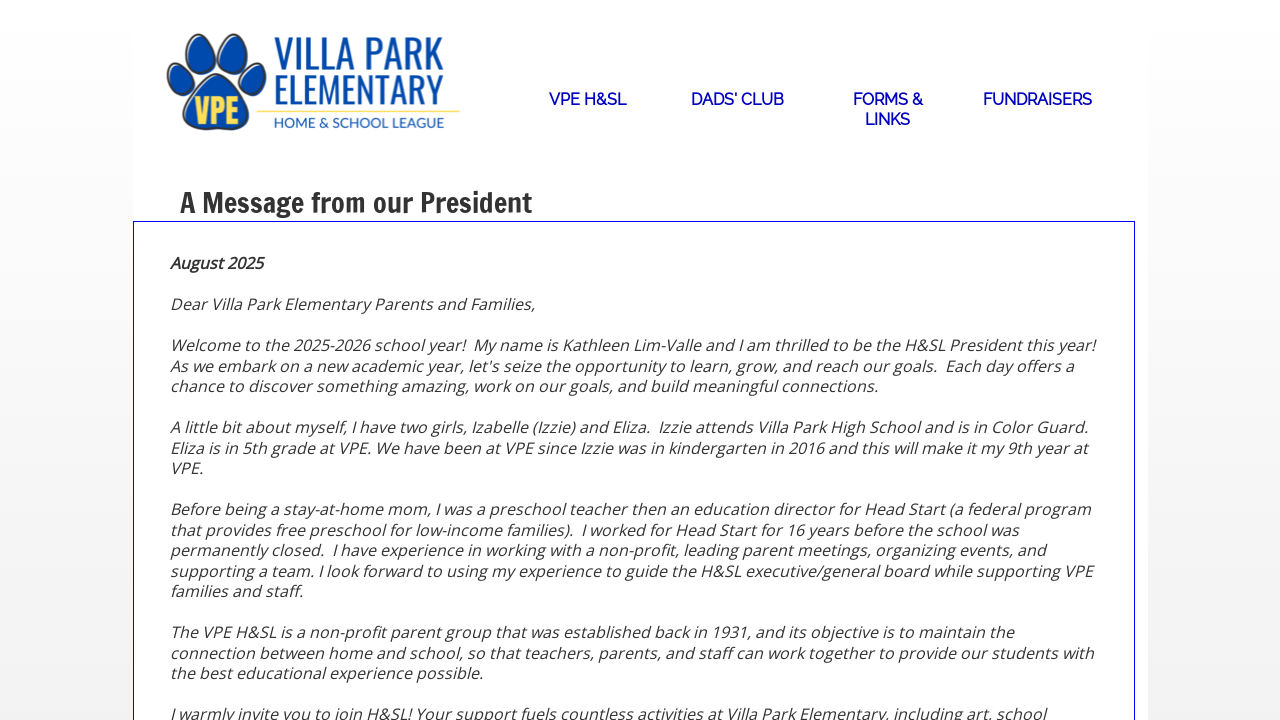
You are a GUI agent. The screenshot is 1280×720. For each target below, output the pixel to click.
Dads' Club (737, 99)
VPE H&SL (587, 99)
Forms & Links (888, 109)
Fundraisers (1037, 99)
